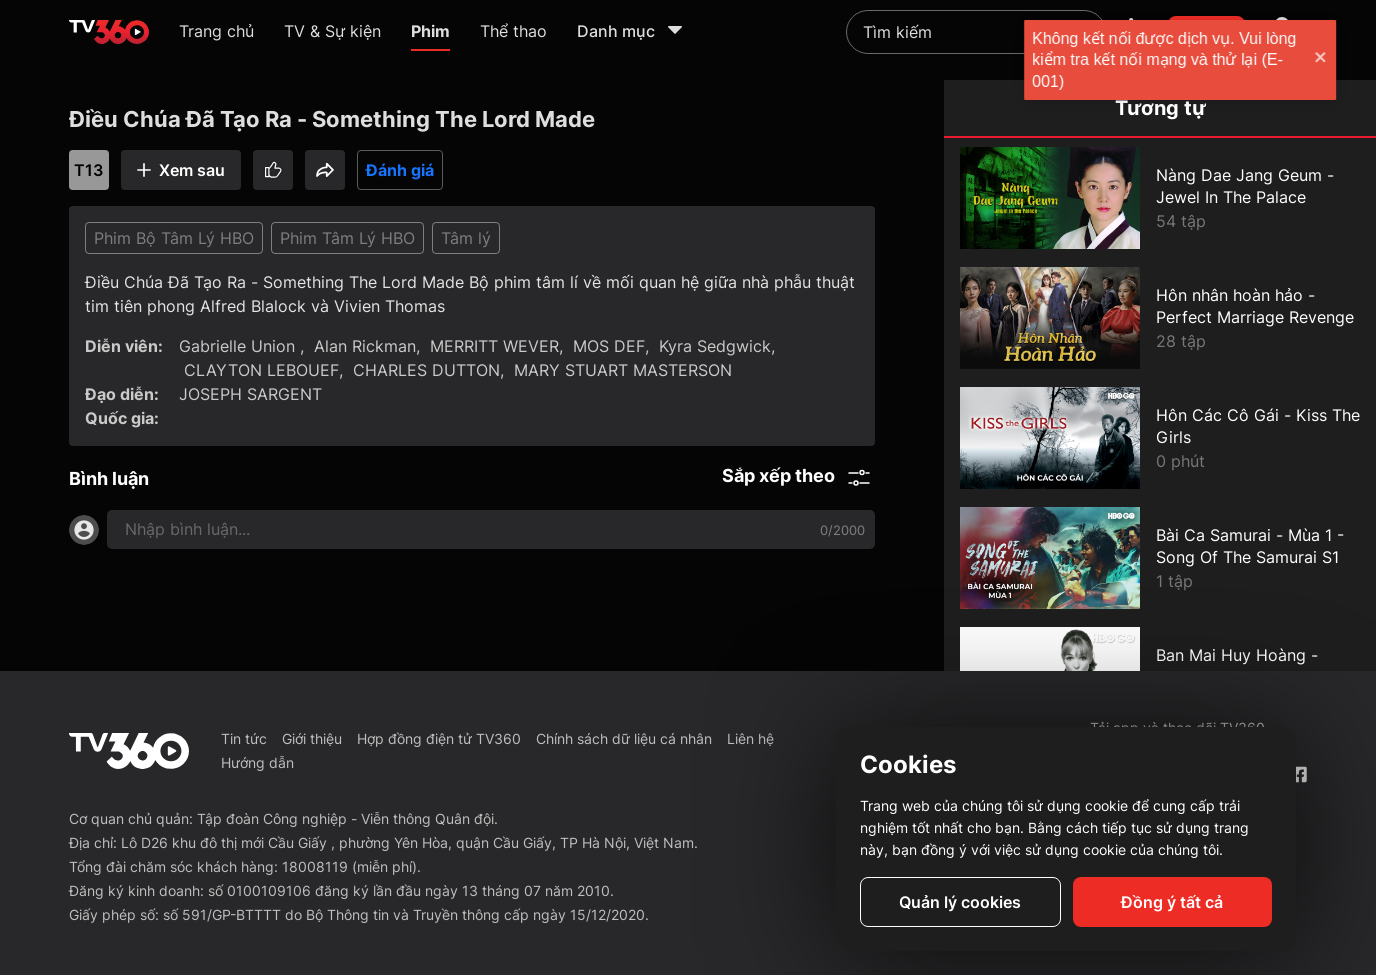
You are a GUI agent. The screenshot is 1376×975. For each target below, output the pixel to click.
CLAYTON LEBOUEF (261, 370)
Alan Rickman (365, 346)
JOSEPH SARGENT (250, 394)
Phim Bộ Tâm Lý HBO (174, 238)
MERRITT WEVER (494, 346)
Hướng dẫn (257, 762)
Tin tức (244, 738)
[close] (1341, 59)
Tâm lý (466, 238)
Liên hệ (750, 738)
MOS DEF (609, 346)
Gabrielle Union (239, 346)
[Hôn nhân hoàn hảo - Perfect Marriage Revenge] (1160, 318)
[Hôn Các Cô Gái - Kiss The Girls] (1160, 438)
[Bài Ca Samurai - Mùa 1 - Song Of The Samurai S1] (1160, 558)
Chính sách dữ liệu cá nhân (624, 738)
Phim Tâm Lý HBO (347, 238)
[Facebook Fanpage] (1298, 774)
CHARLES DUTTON (426, 370)
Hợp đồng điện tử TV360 (439, 738)
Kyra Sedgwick (715, 346)
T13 (88, 170)
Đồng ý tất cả (1172, 902)
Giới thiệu (312, 738)
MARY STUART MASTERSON (623, 370)
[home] (109, 32)
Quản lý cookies (960, 902)
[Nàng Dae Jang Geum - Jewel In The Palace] (1160, 198)
